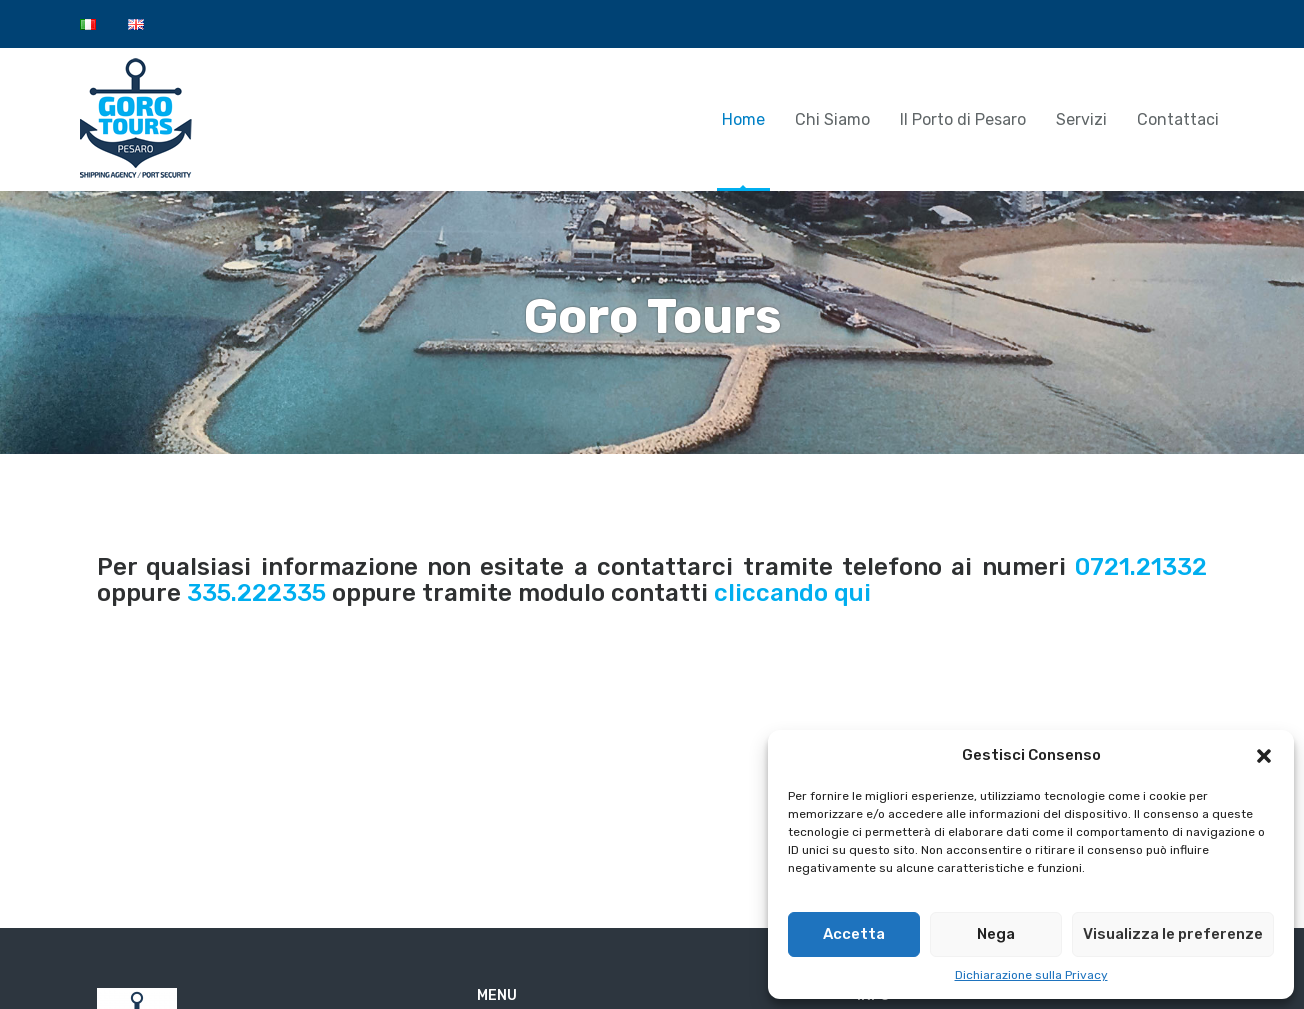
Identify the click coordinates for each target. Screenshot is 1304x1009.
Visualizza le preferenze (1173, 934)
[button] (1264, 756)
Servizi (1081, 119)
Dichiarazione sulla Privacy (1031, 975)
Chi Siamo (832, 119)
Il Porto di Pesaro (963, 119)
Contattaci (1178, 119)
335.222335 (256, 593)
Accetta (854, 934)
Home (743, 119)
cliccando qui (792, 593)
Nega (996, 934)
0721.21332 (1141, 567)
